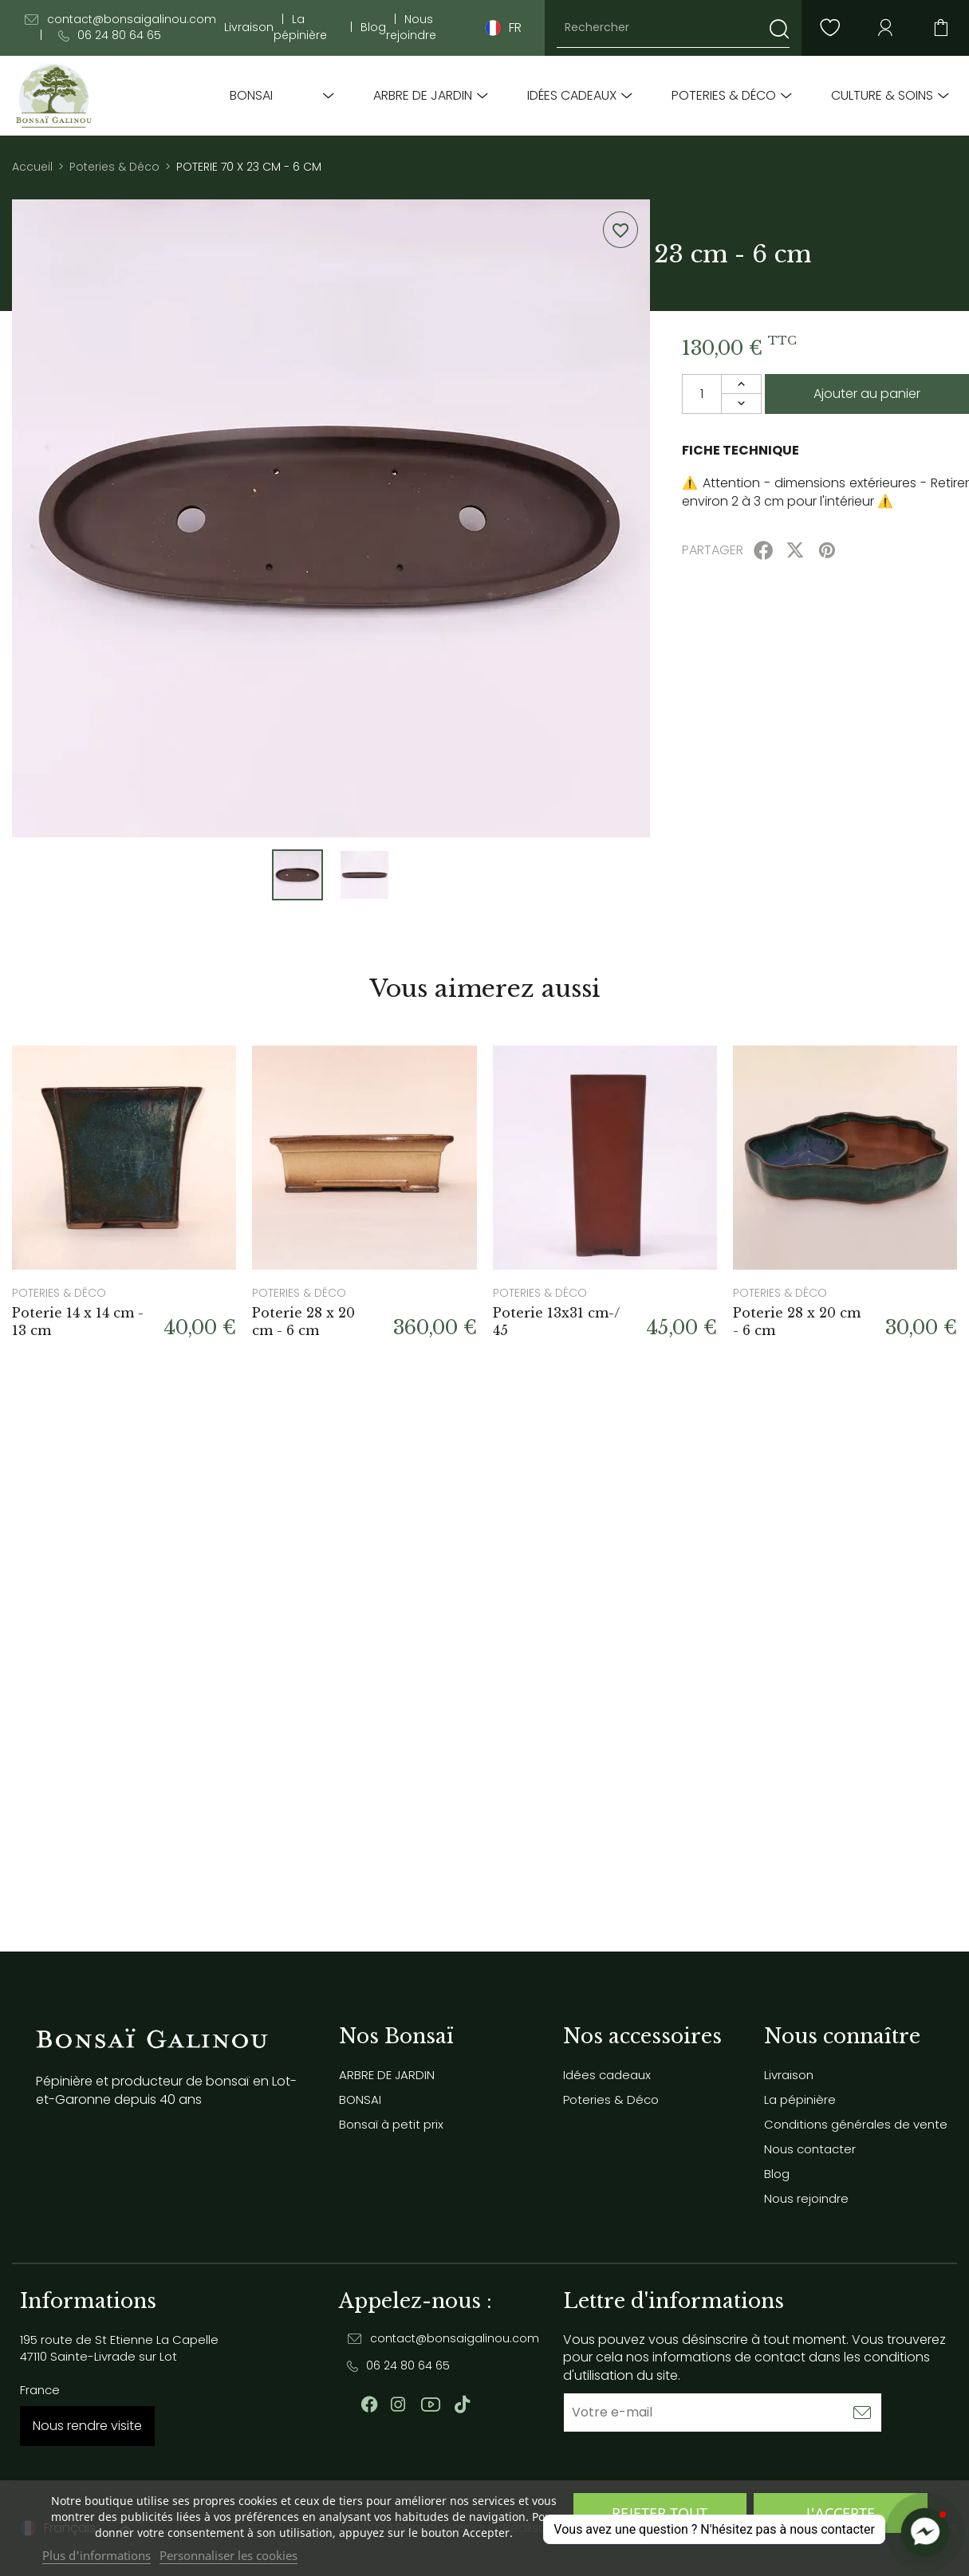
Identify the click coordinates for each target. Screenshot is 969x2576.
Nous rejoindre (411, 27)
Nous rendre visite (87, 2425)
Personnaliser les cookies (228, 2555)
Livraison (249, 27)
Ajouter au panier (866, 393)
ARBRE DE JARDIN (422, 95)
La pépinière (300, 27)
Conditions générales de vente (855, 2124)
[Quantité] (702, 394)
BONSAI (251, 95)
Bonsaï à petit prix (391, 2124)
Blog (373, 27)
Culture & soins (882, 95)
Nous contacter (810, 2149)
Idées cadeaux (571, 95)
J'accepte (840, 2513)
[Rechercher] (673, 28)
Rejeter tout (659, 2513)
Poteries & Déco (724, 95)
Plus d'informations (96, 2555)
